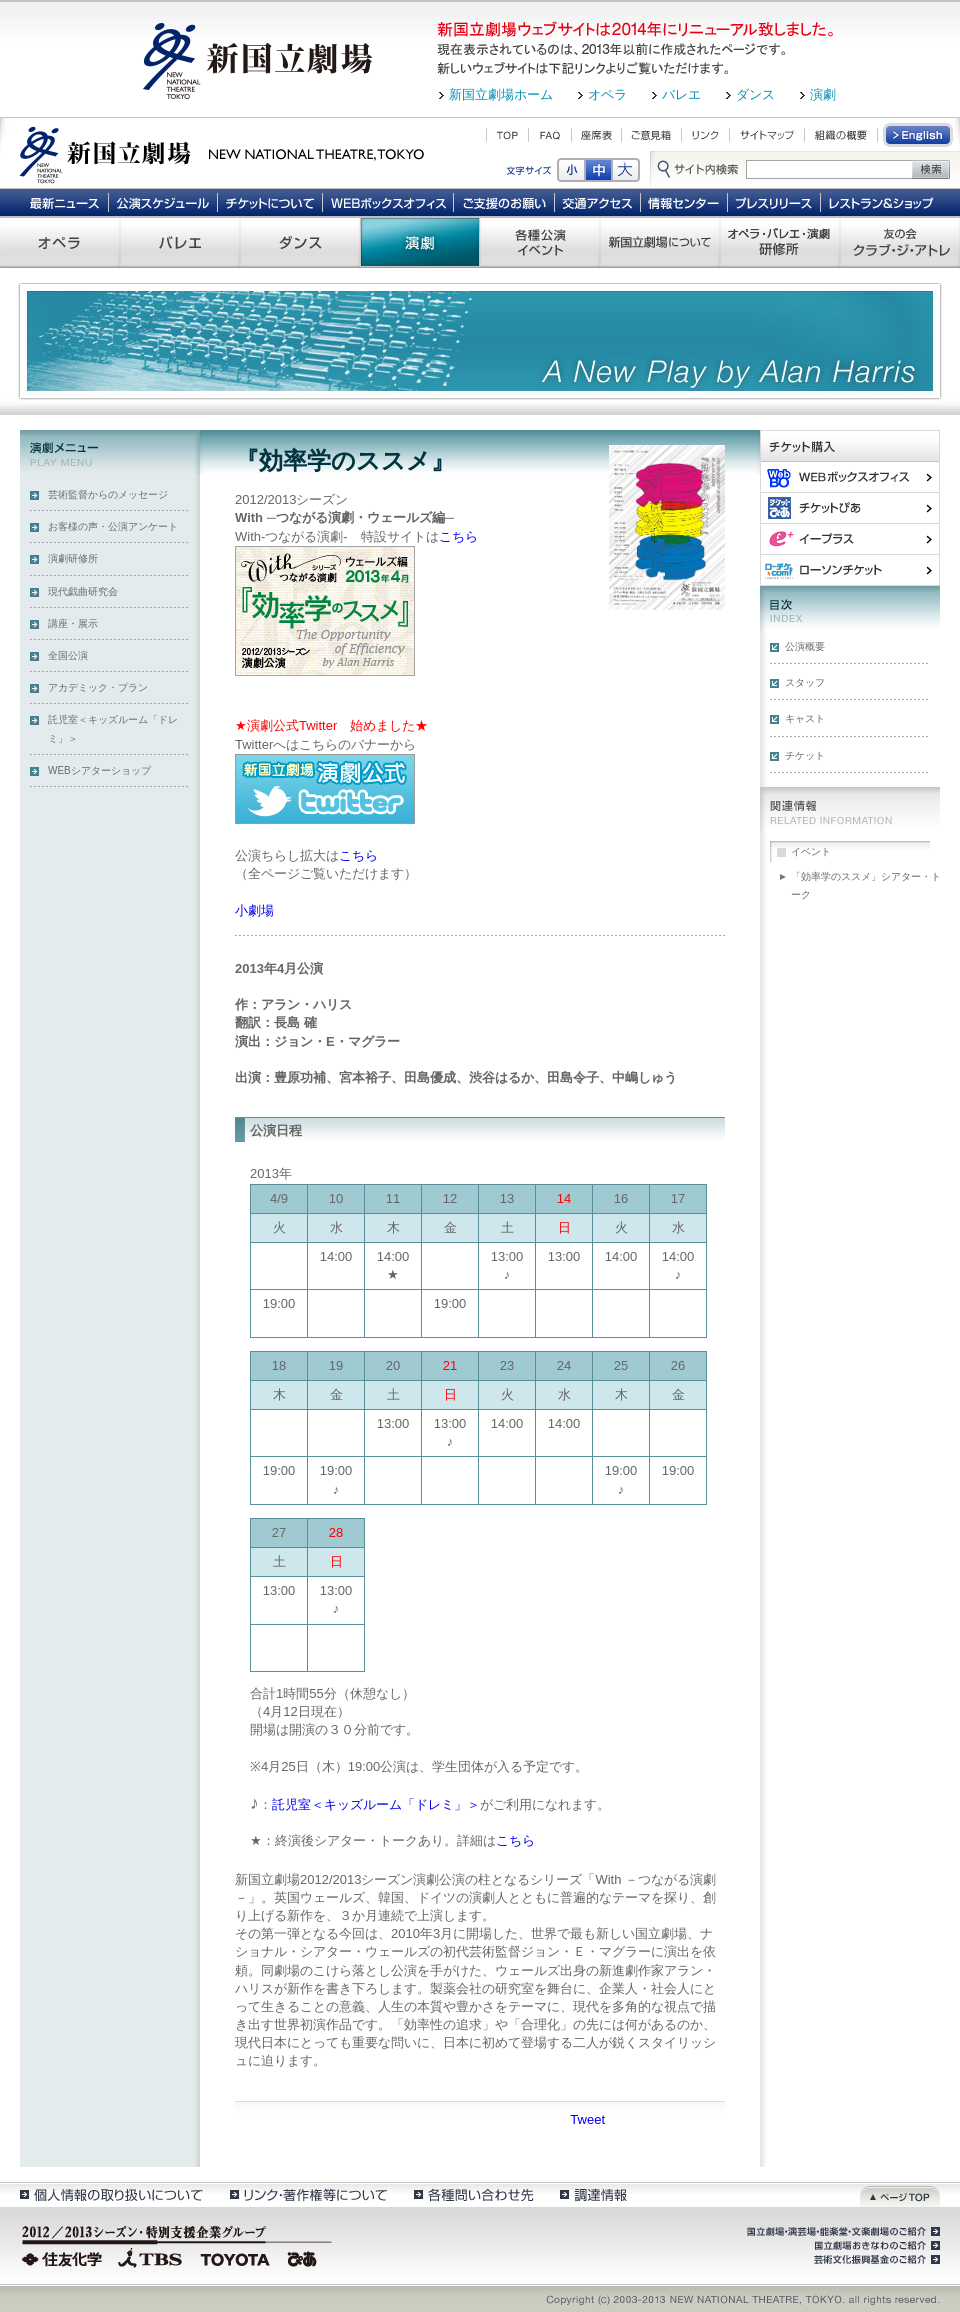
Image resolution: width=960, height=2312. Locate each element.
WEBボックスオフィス (388, 202)
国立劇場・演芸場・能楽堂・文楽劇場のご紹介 (841, 2232)
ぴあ (850, 507)
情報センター (684, 202)
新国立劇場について (660, 242)
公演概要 (805, 646)
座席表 (596, 135)
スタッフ (805, 682)
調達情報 (593, 2194)
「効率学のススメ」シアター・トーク (866, 885)
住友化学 (64, 2257)
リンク (705, 135)
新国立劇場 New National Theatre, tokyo (222, 153)
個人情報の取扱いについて (110, 2194)
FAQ (550, 135)
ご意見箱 (651, 135)
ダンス (755, 94)
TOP (507, 135)
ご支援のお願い (504, 202)
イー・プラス (850, 538)
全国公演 (68, 655)
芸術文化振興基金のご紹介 (875, 2260)
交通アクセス (598, 202)
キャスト (805, 718)
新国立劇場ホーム (501, 94)
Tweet (587, 2119)
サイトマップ (767, 135)
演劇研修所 (73, 558)
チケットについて (269, 202)
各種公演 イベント (540, 242)
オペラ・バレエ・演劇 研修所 (780, 242)
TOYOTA (236, 2257)
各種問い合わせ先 (472, 2194)
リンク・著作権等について (307, 2194)
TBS (150, 2257)
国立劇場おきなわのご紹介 (875, 2246)
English (919, 135)
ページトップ (900, 2194)
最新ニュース (64, 202)
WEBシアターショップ (99, 770)
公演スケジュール (162, 202)
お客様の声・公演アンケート (113, 526)
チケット (805, 755)
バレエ (681, 94)
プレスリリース (774, 202)
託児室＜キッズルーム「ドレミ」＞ (113, 728)
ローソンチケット (850, 569)
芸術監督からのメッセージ (108, 494)
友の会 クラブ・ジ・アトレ (900, 242)
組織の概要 (841, 135)
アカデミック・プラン (98, 687)
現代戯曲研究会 (83, 591)
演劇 (823, 94)
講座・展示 (73, 623)
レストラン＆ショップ (882, 202)
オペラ (607, 94)
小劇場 (254, 910)
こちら (458, 536)
